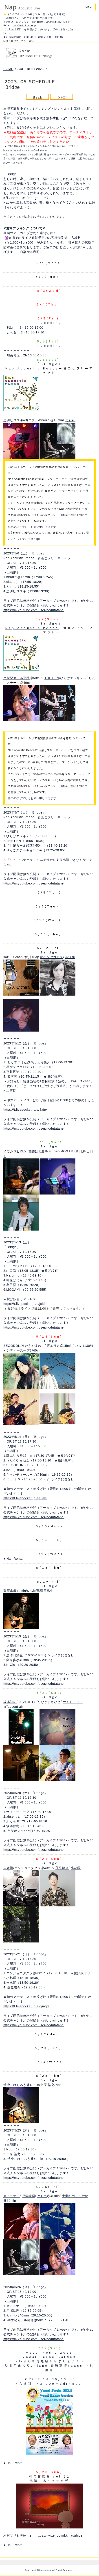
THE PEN (51, 678)
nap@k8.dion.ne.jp (24, 25)
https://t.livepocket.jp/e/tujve (25, 1498)
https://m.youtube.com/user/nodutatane (25, 150)
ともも (70, 420)
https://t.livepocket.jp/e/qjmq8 (26, 2006)
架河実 (70, 957)
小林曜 (76, 1868)
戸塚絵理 (28, 2196)
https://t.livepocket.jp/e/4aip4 (25, 1109)
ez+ (77, 1345)
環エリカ (53, 1345)
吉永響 (8, 1868)
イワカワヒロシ (14, 1151)
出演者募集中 (13, 108)
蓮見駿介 (62, 1868)
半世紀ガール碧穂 (16, 678)
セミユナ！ (11, 2196)
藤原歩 (8, 1591)
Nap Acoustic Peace (32, 368)
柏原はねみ (37, 1151)
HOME (8, 69)
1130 (86, 1345)
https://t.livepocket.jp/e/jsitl (24, 1304)
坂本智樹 (10, 1702)
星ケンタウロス (51, 957)
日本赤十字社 (67, 515)
